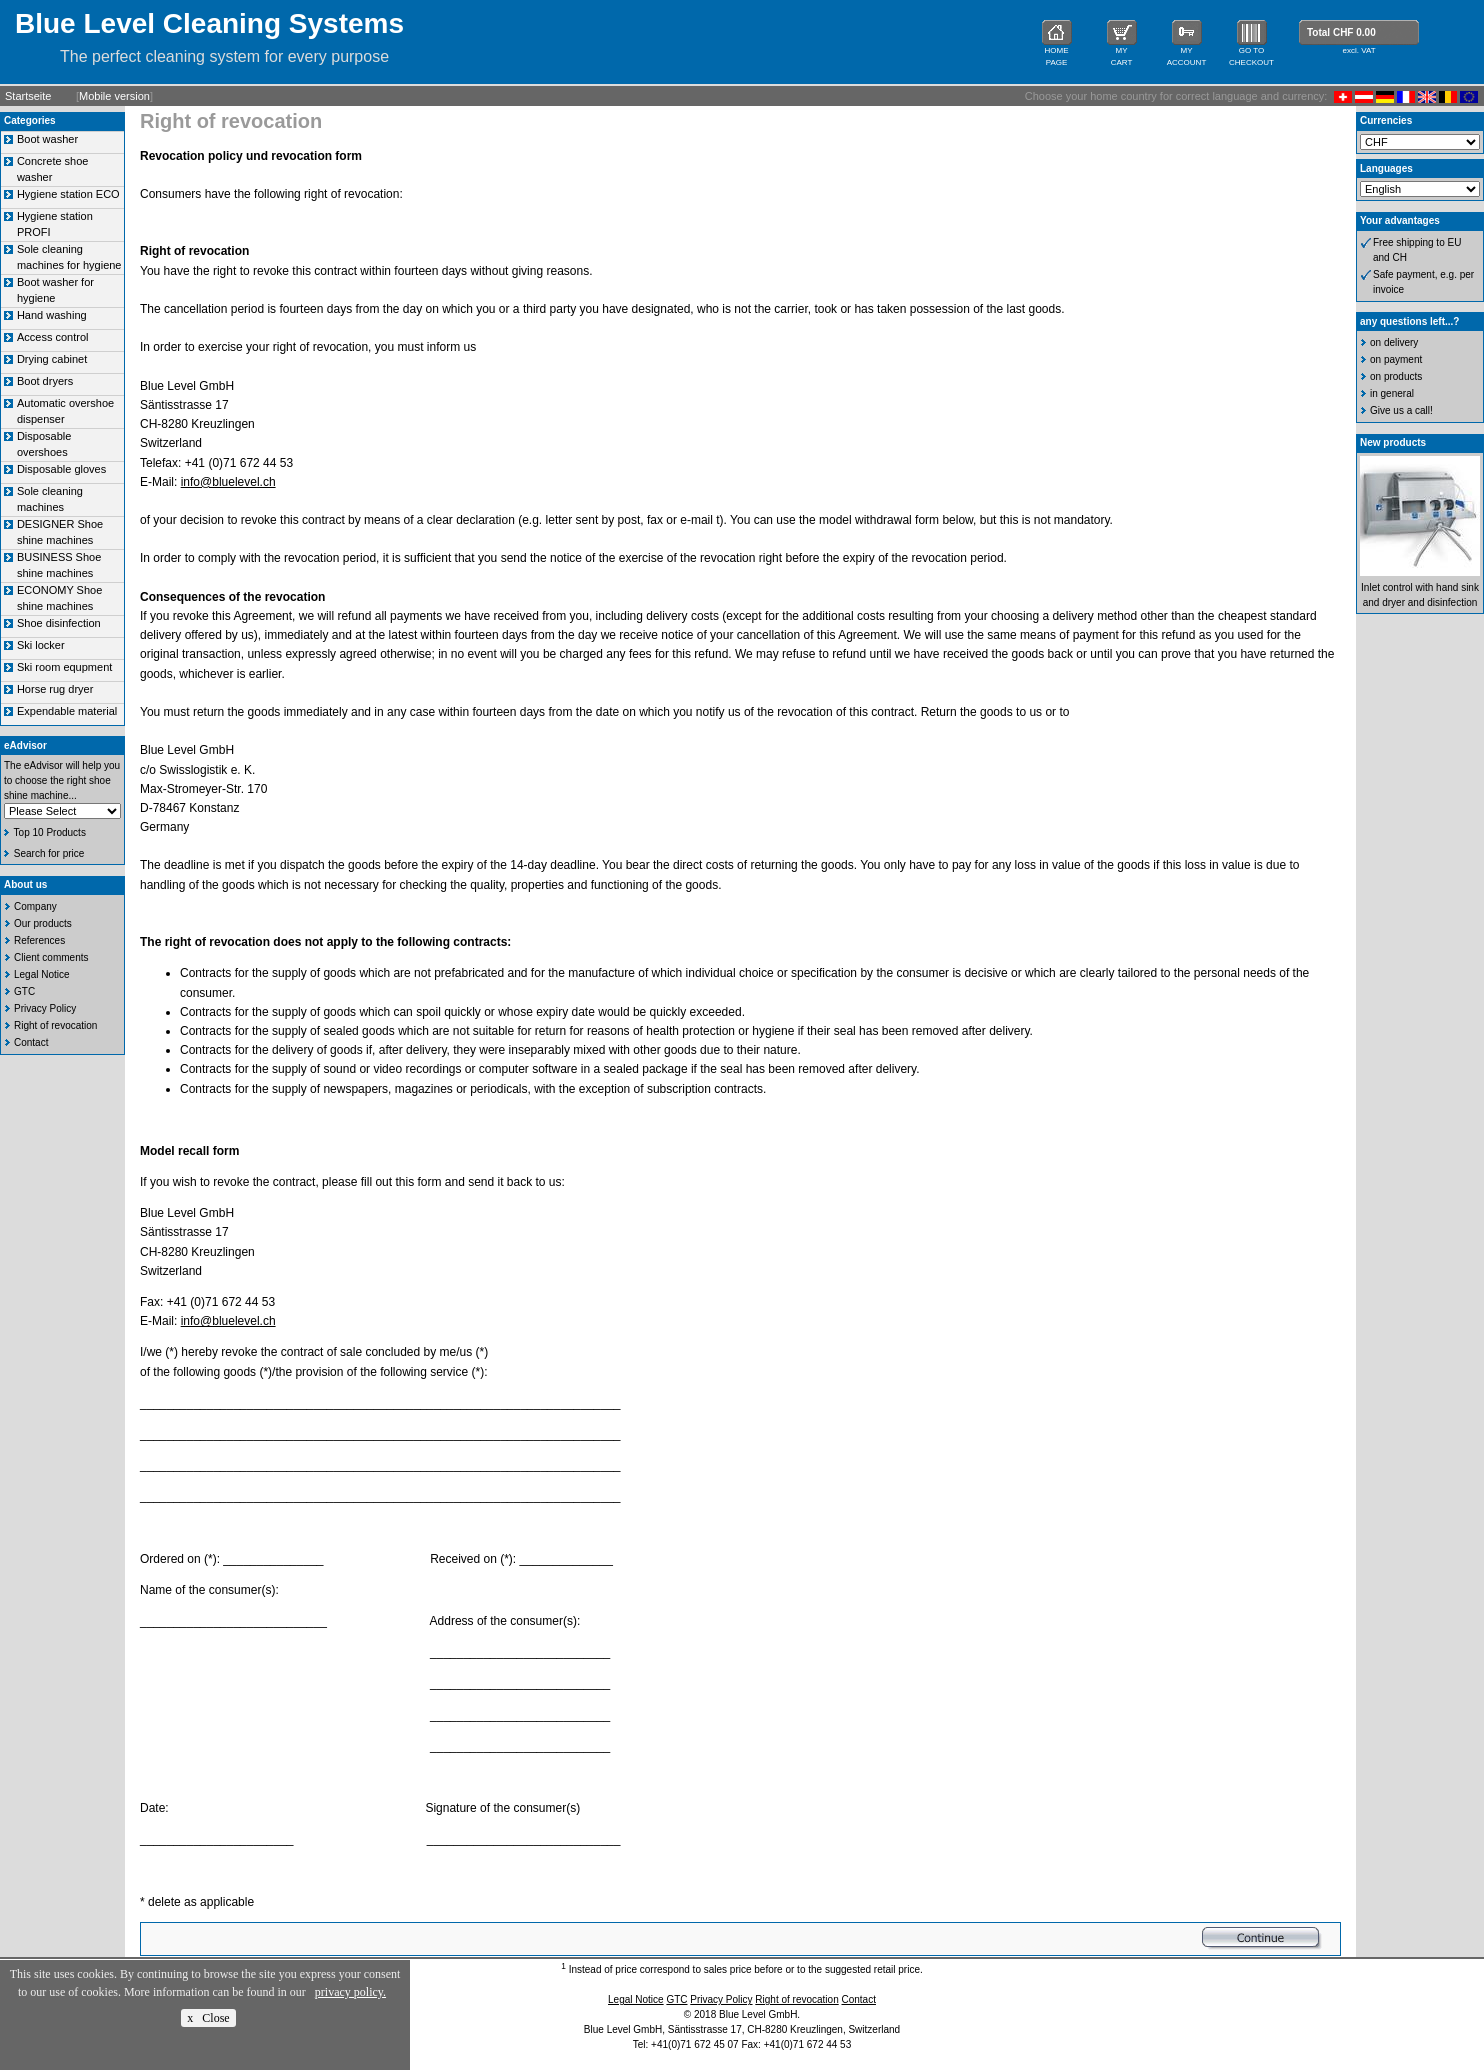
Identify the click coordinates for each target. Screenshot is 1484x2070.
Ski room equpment (64, 667)
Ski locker (41, 645)
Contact (31, 1042)
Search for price (49, 853)
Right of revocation (55, 1025)
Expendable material (67, 711)
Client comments (51, 957)
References (39, 940)
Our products (43, 923)
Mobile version (114, 96)
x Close (208, 2018)
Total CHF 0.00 (1341, 32)
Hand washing (52, 315)
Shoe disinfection (59, 623)
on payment (1396, 359)
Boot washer (47, 139)
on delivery (1394, 342)
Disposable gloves (61, 469)
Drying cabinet (52, 359)
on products (1396, 376)
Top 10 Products (50, 832)
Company (35, 906)
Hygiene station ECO (68, 194)
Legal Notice (42, 974)
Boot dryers (45, 381)
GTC (24, 991)
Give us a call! (1401, 410)
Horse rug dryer (55, 689)
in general (1392, 393)
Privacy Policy (45, 1008)
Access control (53, 337)
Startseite (28, 96)
